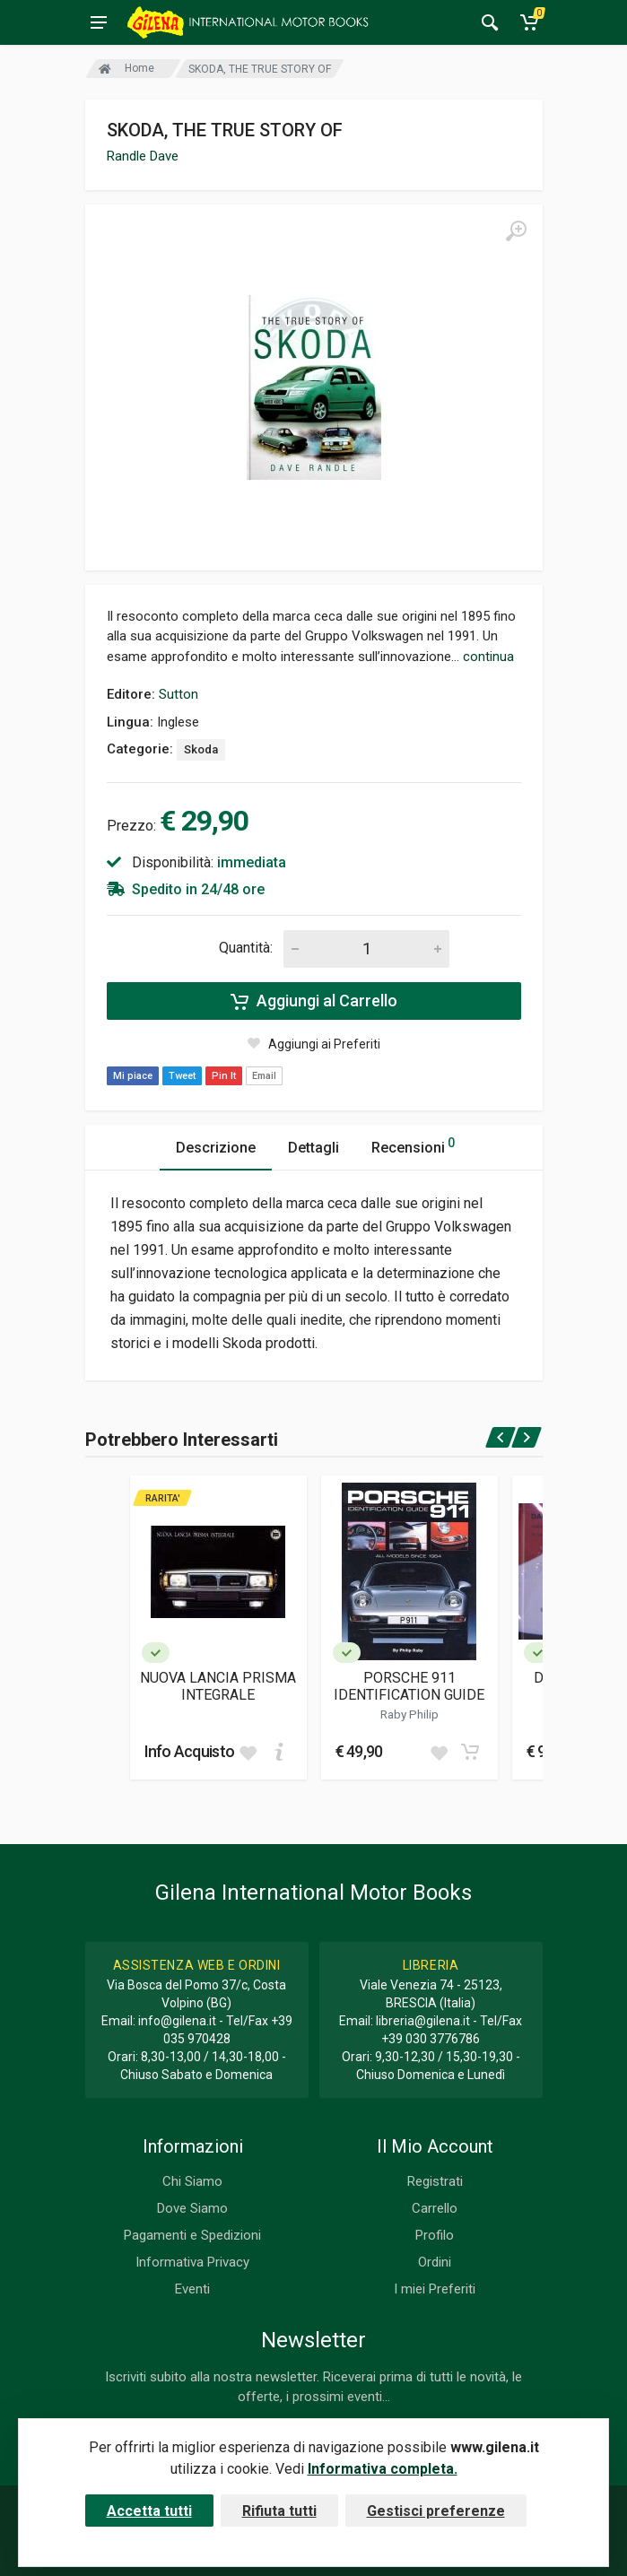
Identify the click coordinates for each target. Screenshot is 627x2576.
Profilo (434, 2235)
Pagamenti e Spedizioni (192, 2235)
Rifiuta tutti (279, 2510)
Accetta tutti (149, 2510)
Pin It (224, 1076)
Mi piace (132, 1076)
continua (488, 656)
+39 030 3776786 (430, 2039)
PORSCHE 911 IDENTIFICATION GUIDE (409, 1686)
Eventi (192, 2289)
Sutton (178, 694)
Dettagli (313, 1147)
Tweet (182, 1076)
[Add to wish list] (248, 1751)
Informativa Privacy (192, 2262)
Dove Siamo (192, 2208)
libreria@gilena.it (423, 2021)
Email (264, 1076)
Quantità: (246, 947)
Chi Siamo (192, 2181)
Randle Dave (143, 156)
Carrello (434, 2208)
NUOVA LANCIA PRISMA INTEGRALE (218, 1686)
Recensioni (413, 1145)
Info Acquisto (189, 1751)
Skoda (201, 749)
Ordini (434, 2262)
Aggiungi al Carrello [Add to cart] (314, 1001)
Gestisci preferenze (436, 2510)
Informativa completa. (382, 2468)
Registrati (435, 2181)
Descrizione (216, 1147)
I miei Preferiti (434, 2289)
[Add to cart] (279, 1752)
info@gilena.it (177, 2021)
